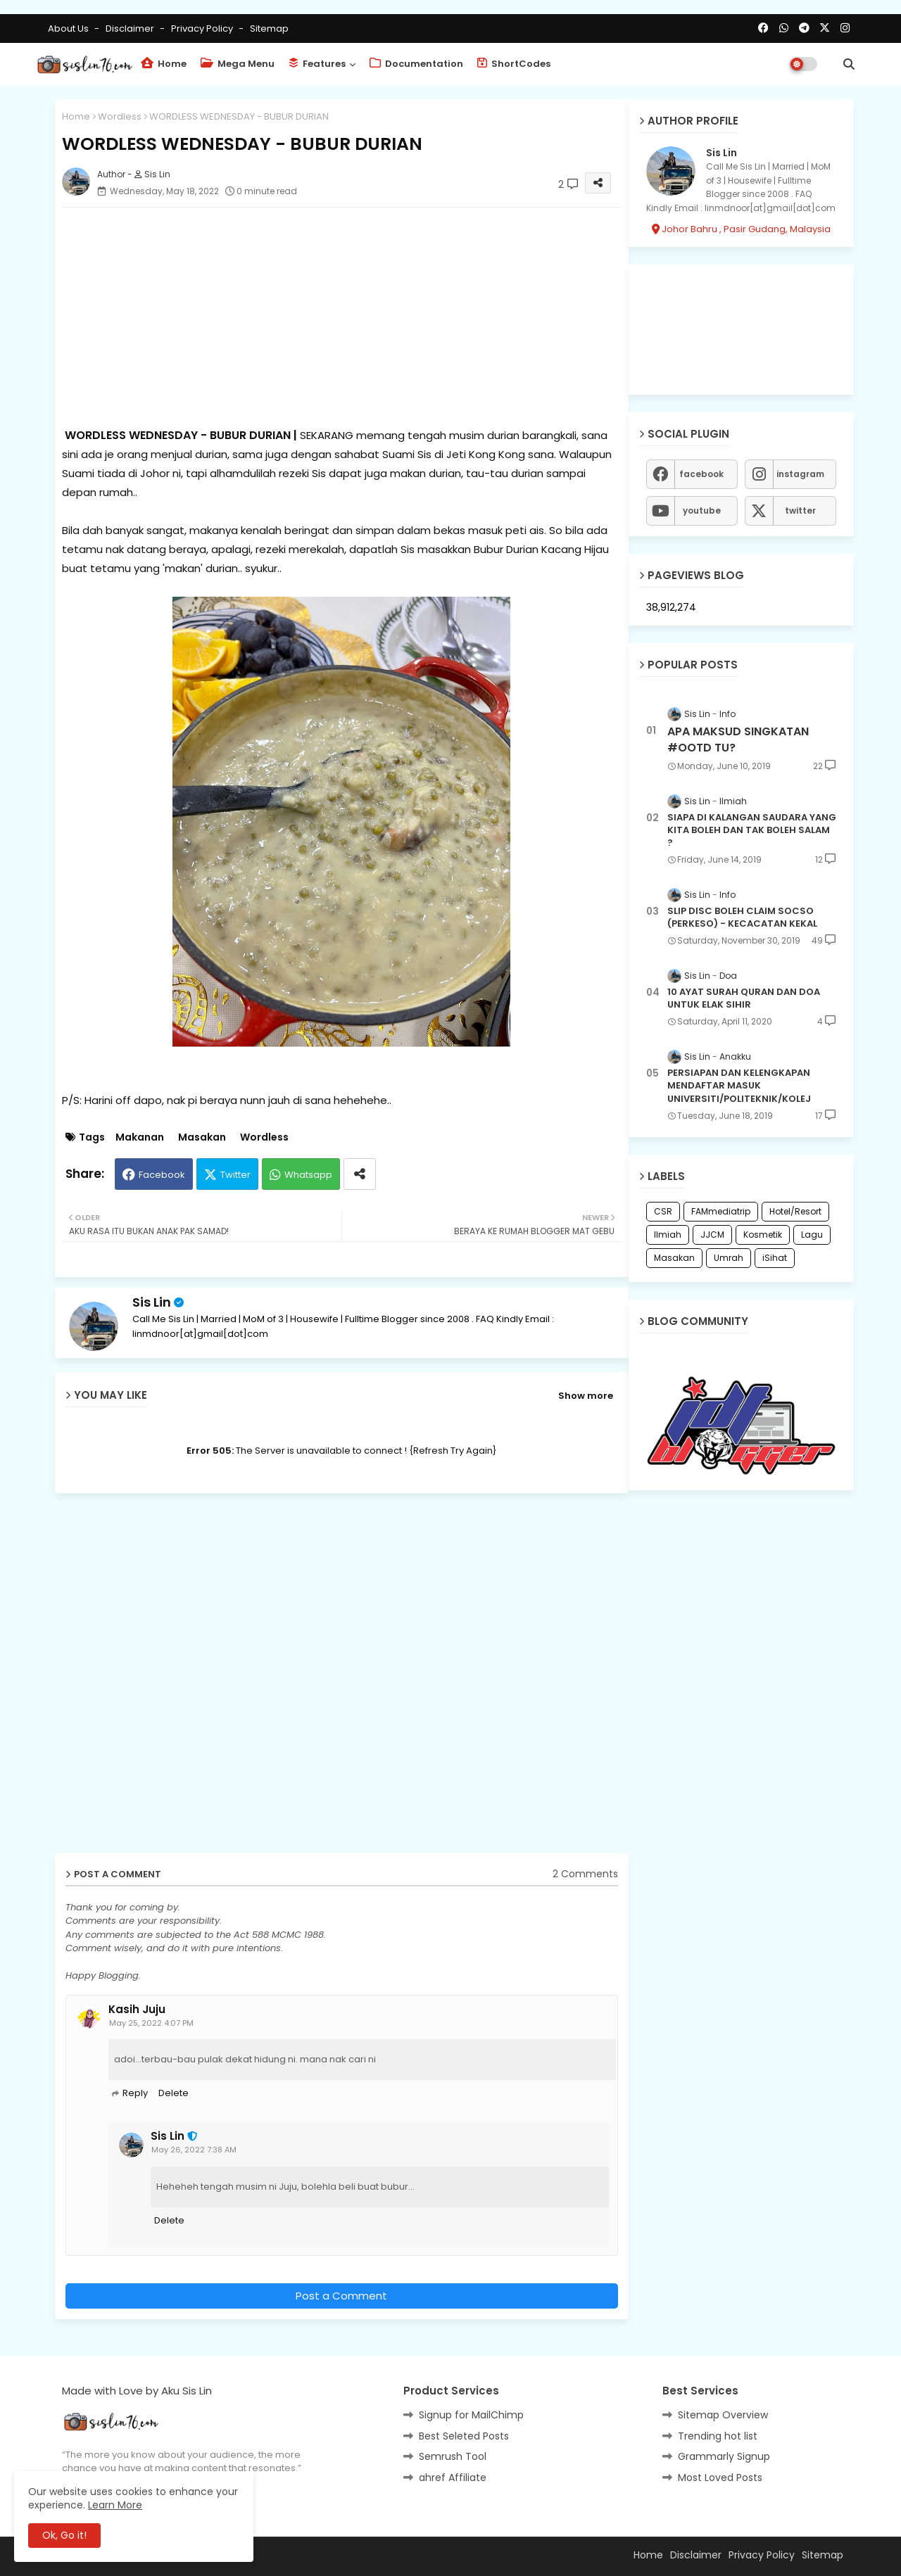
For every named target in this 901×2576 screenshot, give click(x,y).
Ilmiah (667, 1235)
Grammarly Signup (724, 2456)
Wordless (119, 116)
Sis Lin (151, 1302)
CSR (663, 1211)
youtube (702, 510)
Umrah (728, 1258)
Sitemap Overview (723, 2415)
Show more (585, 1395)
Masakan (202, 1137)
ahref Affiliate (452, 2477)
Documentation (416, 63)
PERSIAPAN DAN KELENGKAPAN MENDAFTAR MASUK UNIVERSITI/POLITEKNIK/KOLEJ (739, 1086)
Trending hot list (717, 2436)
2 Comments (585, 1874)
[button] (849, 64)
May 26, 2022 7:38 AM (194, 2149)
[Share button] (360, 1174)
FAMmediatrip (720, 1211)
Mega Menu (238, 63)
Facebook (162, 1174)
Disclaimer (131, 28)
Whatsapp (308, 1174)
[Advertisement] (342, 316)
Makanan (139, 1137)
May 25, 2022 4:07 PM (151, 2023)
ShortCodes (513, 63)
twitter (800, 510)
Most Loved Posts (720, 2477)
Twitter (235, 1174)
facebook (701, 474)
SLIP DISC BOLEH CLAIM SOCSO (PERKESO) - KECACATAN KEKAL (742, 917)
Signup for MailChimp (471, 2415)
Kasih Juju (136, 2010)
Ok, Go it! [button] (64, 2535)
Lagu (812, 1235)
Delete (173, 2093)
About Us (69, 28)
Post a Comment (341, 2295)
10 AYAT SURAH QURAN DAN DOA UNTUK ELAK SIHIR (743, 998)
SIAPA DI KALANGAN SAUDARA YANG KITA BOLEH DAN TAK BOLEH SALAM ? (751, 830)
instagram (800, 474)
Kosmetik (762, 1235)
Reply (135, 2093)
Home (164, 63)
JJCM (712, 1235)
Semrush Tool (452, 2456)
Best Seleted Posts (464, 2436)
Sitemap (269, 28)
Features (317, 63)
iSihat (774, 1258)
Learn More (115, 2505)
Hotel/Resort (795, 1211)
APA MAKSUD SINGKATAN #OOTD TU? (738, 739)
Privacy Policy (203, 28)
